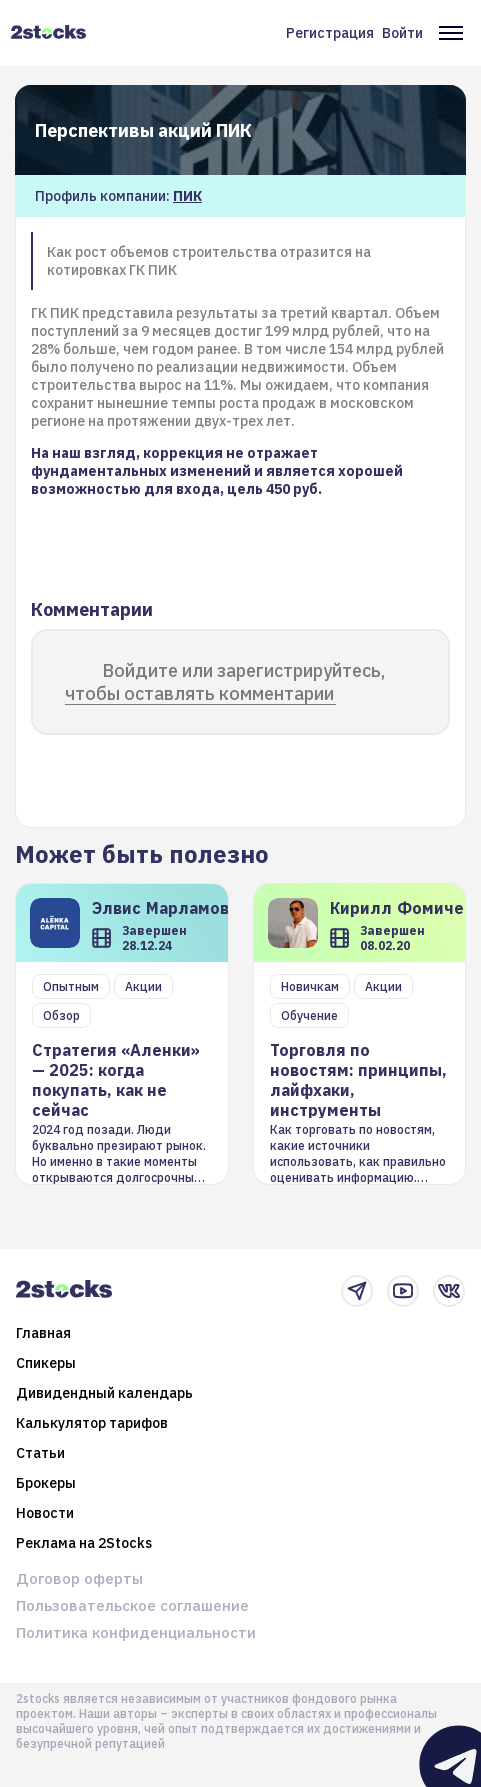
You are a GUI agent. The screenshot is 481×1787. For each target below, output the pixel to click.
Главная (43, 1333)
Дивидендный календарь (104, 1393)
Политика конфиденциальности (136, 1632)
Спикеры (46, 1363)
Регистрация (330, 33)
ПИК (187, 196)
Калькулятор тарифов (92, 1423)
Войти (402, 33)
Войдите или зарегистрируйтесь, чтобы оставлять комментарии (225, 682)
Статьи (40, 1453)
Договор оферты (79, 1578)
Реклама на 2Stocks (84, 1543)
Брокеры (46, 1483)
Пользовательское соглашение (132, 1605)
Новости (45, 1513)
